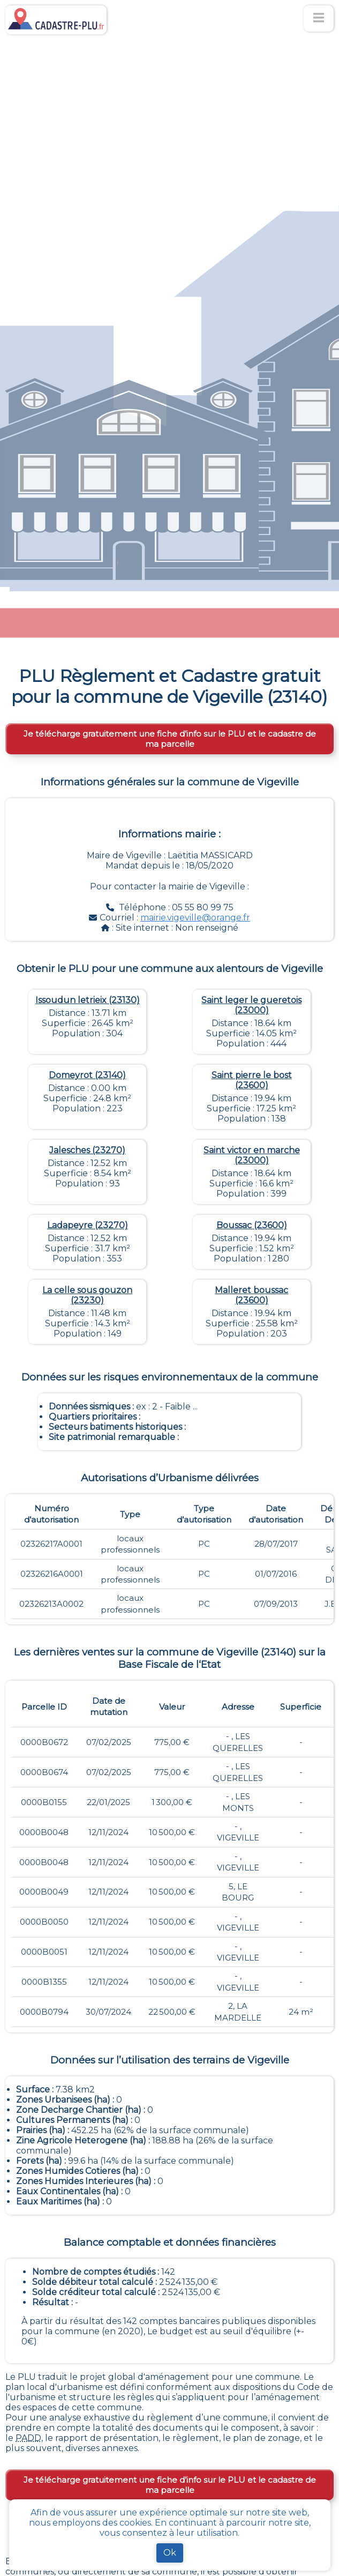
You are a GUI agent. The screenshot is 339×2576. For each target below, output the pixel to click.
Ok (169, 2553)
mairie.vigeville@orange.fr (195, 917)
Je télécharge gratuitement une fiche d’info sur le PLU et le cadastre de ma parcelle (170, 739)
